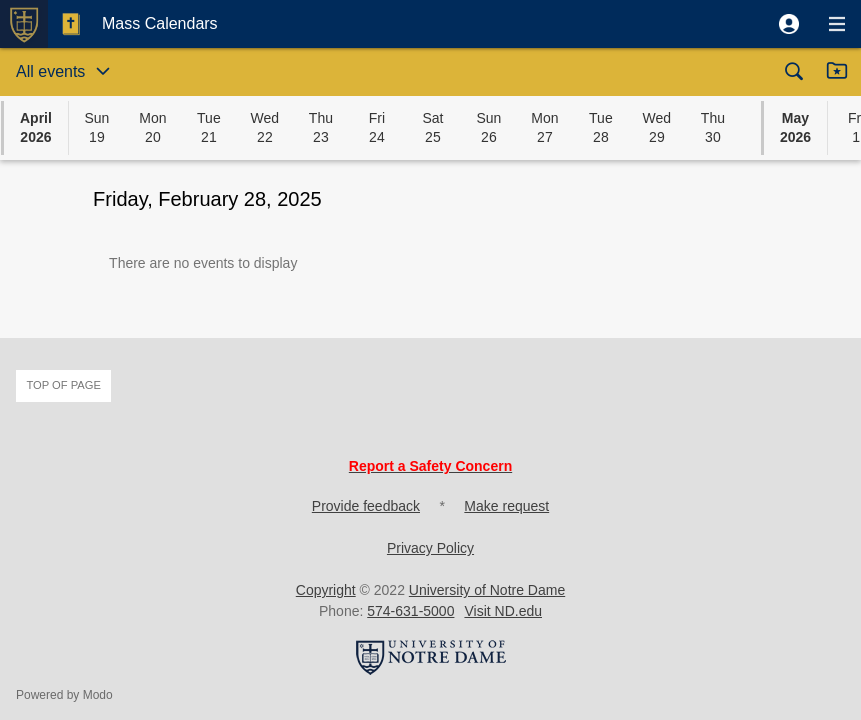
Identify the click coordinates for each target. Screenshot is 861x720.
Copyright (326, 590)
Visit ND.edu (503, 611)
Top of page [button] (63, 385)
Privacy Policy (430, 548)
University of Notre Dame (487, 590)
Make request (506, 506)
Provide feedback (366, 506)
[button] (789, 24)
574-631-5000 (410, 611)
